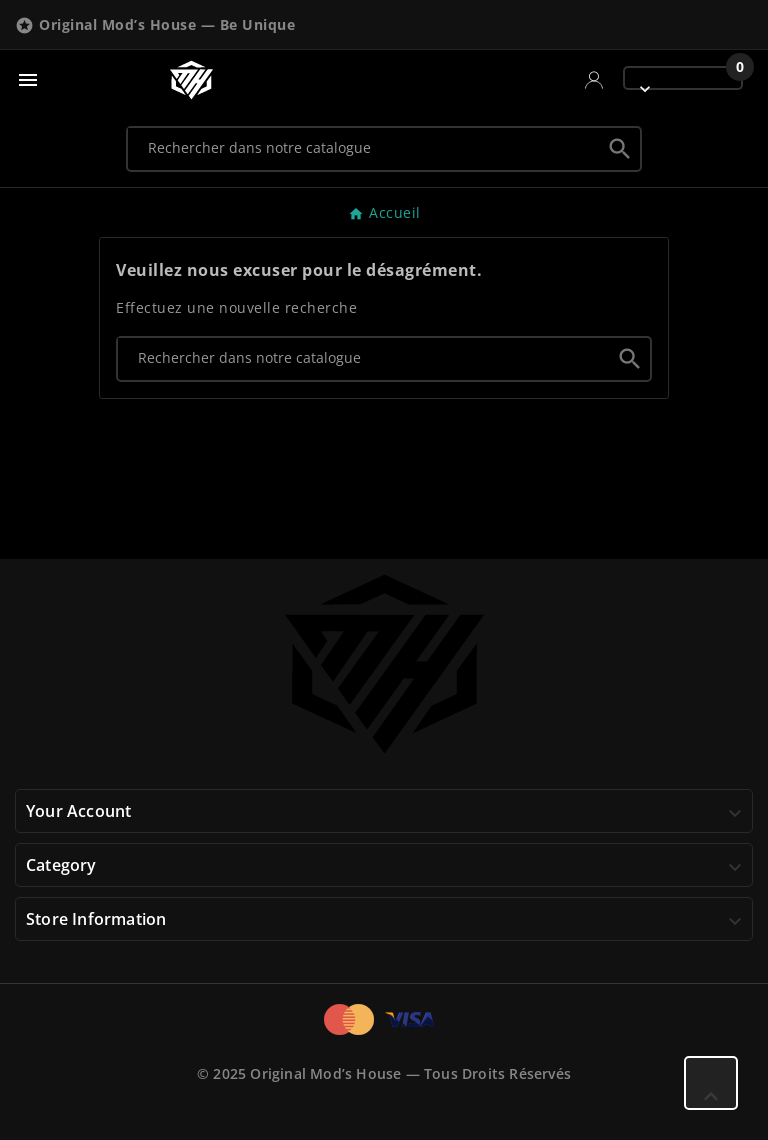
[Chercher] (364, 148)
